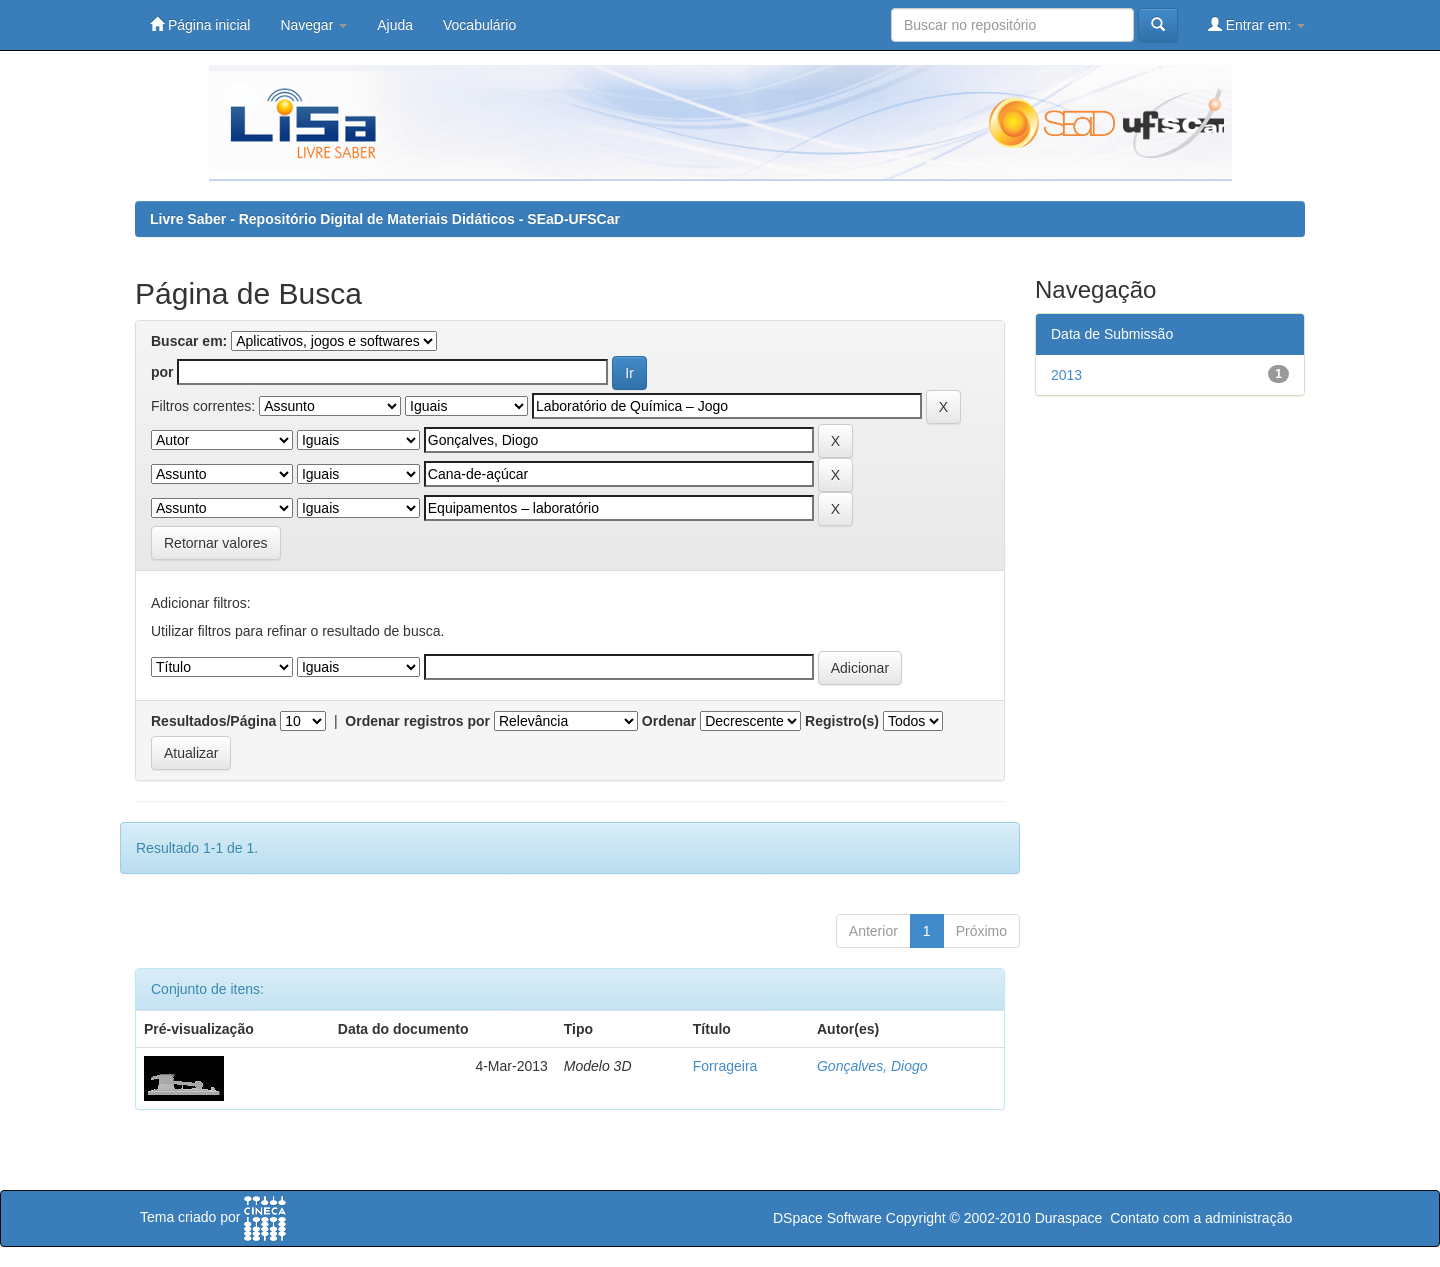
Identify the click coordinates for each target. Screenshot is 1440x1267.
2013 (1066, 375)
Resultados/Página (213, 721)
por (162, 372)
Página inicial (200, 24)
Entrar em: (1256, 24)
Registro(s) (842, 721)
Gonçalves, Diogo (872, 1066)
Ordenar (669, 721)
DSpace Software (827, 1218)
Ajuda (395, 25)
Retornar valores (216, 543)
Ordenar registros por (417, 721)
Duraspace (1069, 1218)
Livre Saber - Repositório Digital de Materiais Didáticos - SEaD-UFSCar (385, 219)
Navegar (313, 25)
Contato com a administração (1201, 1218)
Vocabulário (479, 25)
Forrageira (725, 1066)
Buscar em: (189, 341)
